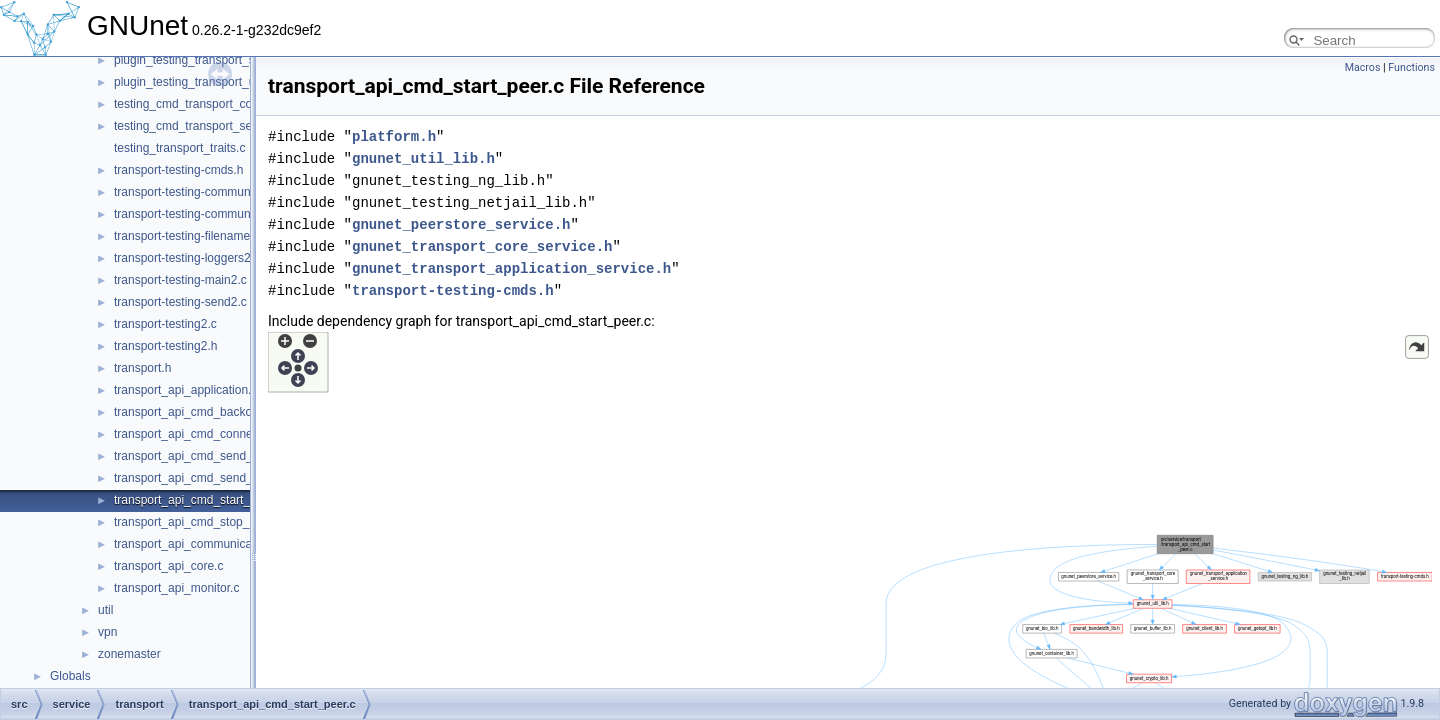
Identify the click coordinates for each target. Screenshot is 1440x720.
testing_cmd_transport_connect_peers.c (220, 104)
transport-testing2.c (165, 324)
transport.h (142, 368)
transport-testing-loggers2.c (187, 258)
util (105, 610)
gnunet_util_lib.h (423, 158)
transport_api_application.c (185, 390)
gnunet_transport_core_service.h (482, 246)
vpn (107, 632)
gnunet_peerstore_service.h (461, 224)
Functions (1411, 67)
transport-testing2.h (165, 346)
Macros (1363, 67)
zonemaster (129, 654)
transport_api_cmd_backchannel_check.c (224, 412)
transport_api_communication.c (197, 544)
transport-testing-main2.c (180, 280)
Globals (70, 676)
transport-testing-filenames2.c (193, 236)
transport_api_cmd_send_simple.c (205, 456)
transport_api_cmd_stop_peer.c (198, 522)
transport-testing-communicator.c (201, 192)
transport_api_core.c (168, 566)
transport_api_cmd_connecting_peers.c (219, 434)
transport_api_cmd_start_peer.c (198, 500)
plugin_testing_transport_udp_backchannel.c (233, 82)
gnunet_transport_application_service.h (511, 268)
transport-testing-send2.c (180, 302)
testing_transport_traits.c (179, 148)
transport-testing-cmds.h (178, 170)
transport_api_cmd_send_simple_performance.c (242, 478)
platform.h (394, 136)
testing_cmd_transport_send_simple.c (215, 126)
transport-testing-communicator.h (201, 214)
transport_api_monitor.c (176, 588)
